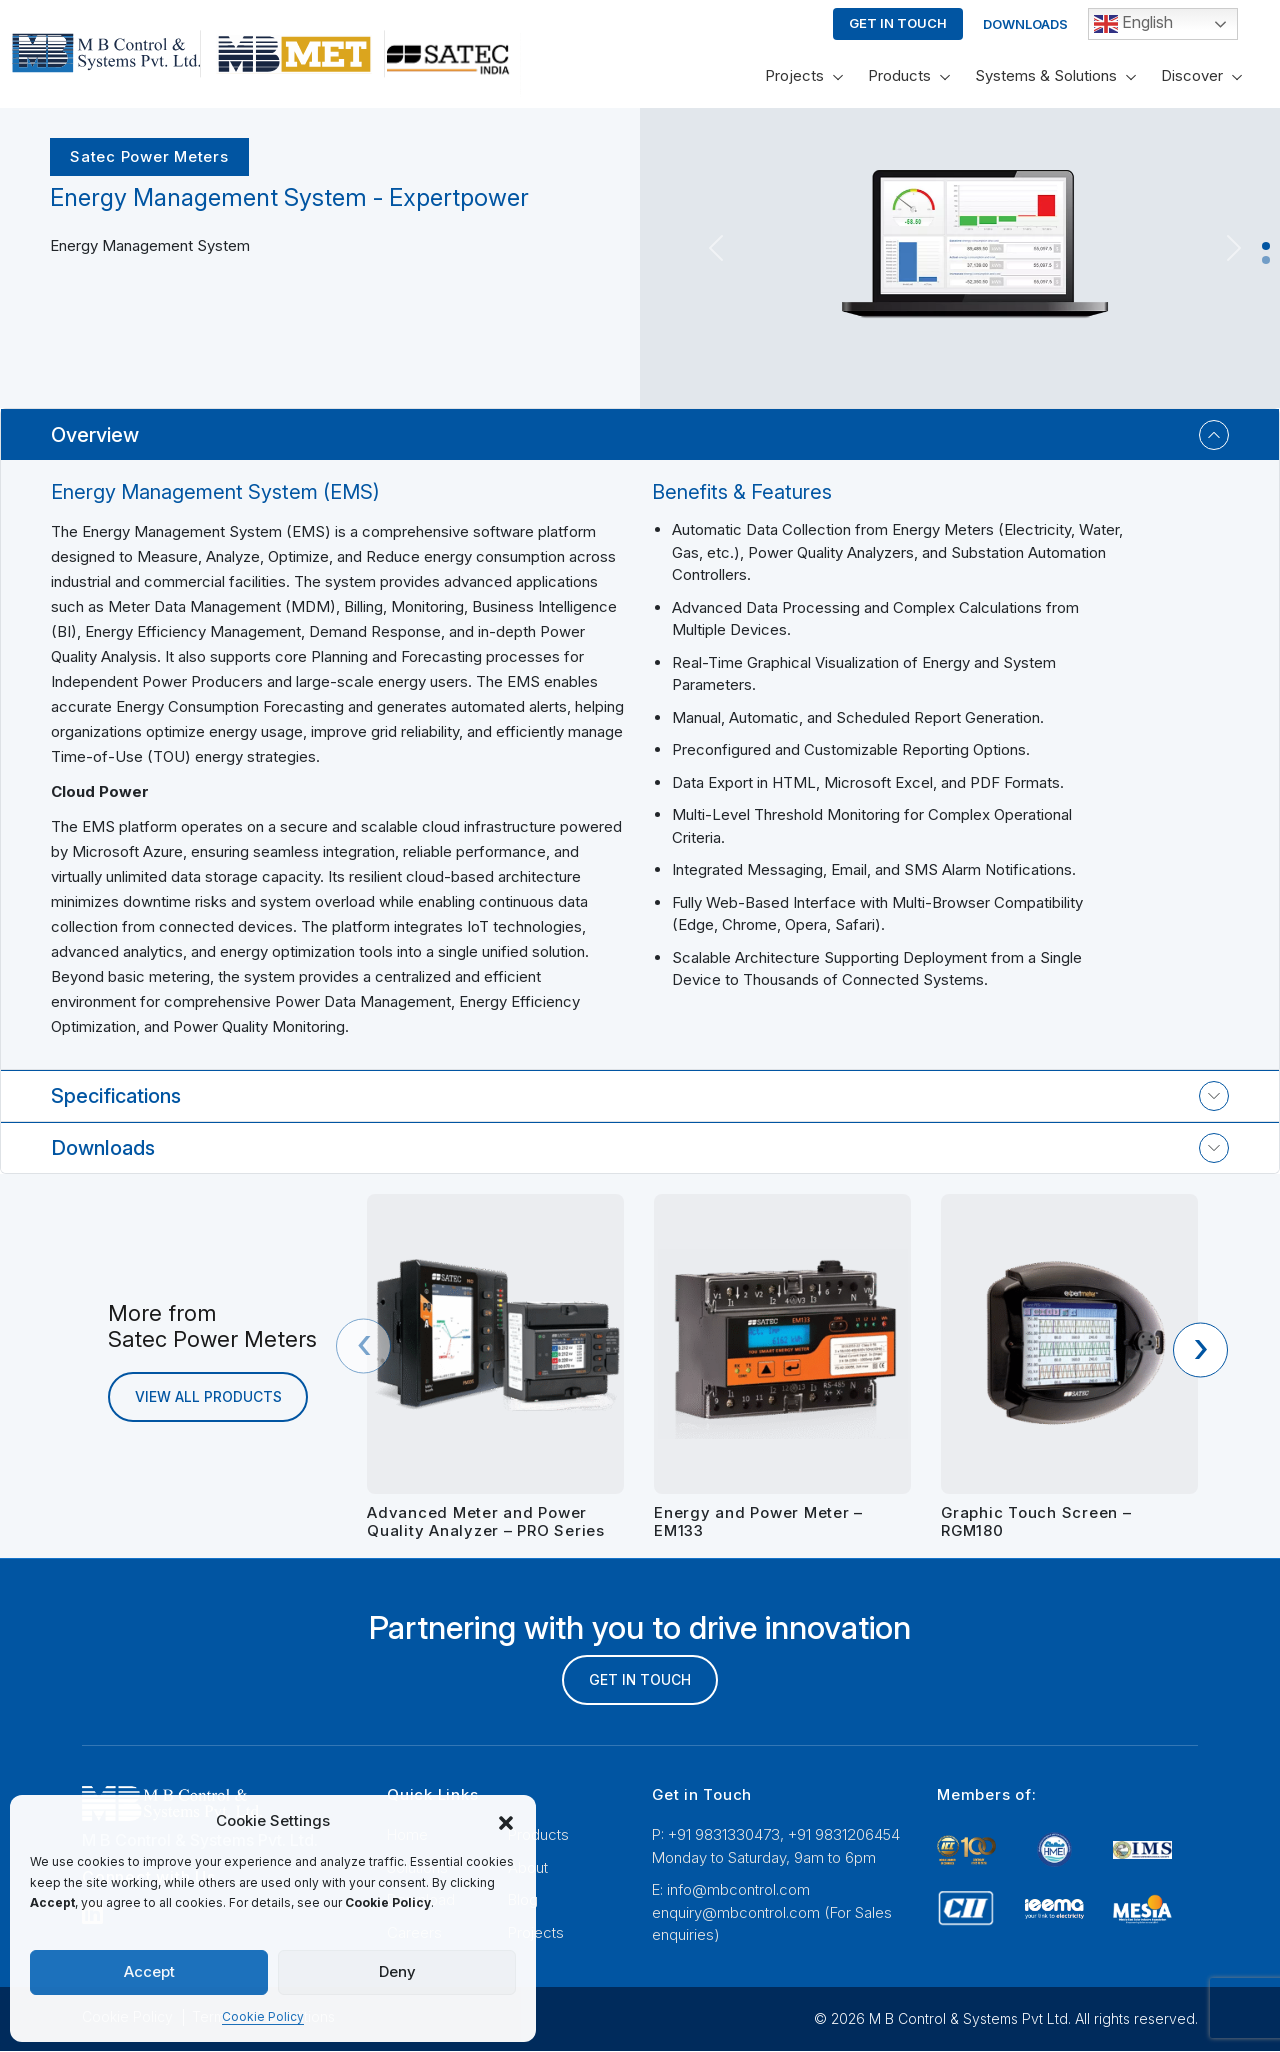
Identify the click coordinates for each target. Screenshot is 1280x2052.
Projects (794, 75)
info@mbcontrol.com (738, 1890)
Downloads (1025, 24)
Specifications (116, 1096)
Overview (95, 435)
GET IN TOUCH (640, 1680)
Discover (1192, 75)
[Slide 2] (1266, 260)
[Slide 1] (1266, 246)
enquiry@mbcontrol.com (736, 1913)
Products (899, 75)
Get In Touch (898, 23)
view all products (208, 1397)
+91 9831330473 (724, 1835)
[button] (506, 1821)
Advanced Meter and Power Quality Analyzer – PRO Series (486, 1521)
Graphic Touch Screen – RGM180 (1036, 1521)
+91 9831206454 (844, 1835)
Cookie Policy (263, 2016)
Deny (397, 1971)
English (1133, 24)
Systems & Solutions (1046, 75)
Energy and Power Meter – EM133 (758, 1521)
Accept (149, 1971)
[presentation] (363, 1346)
